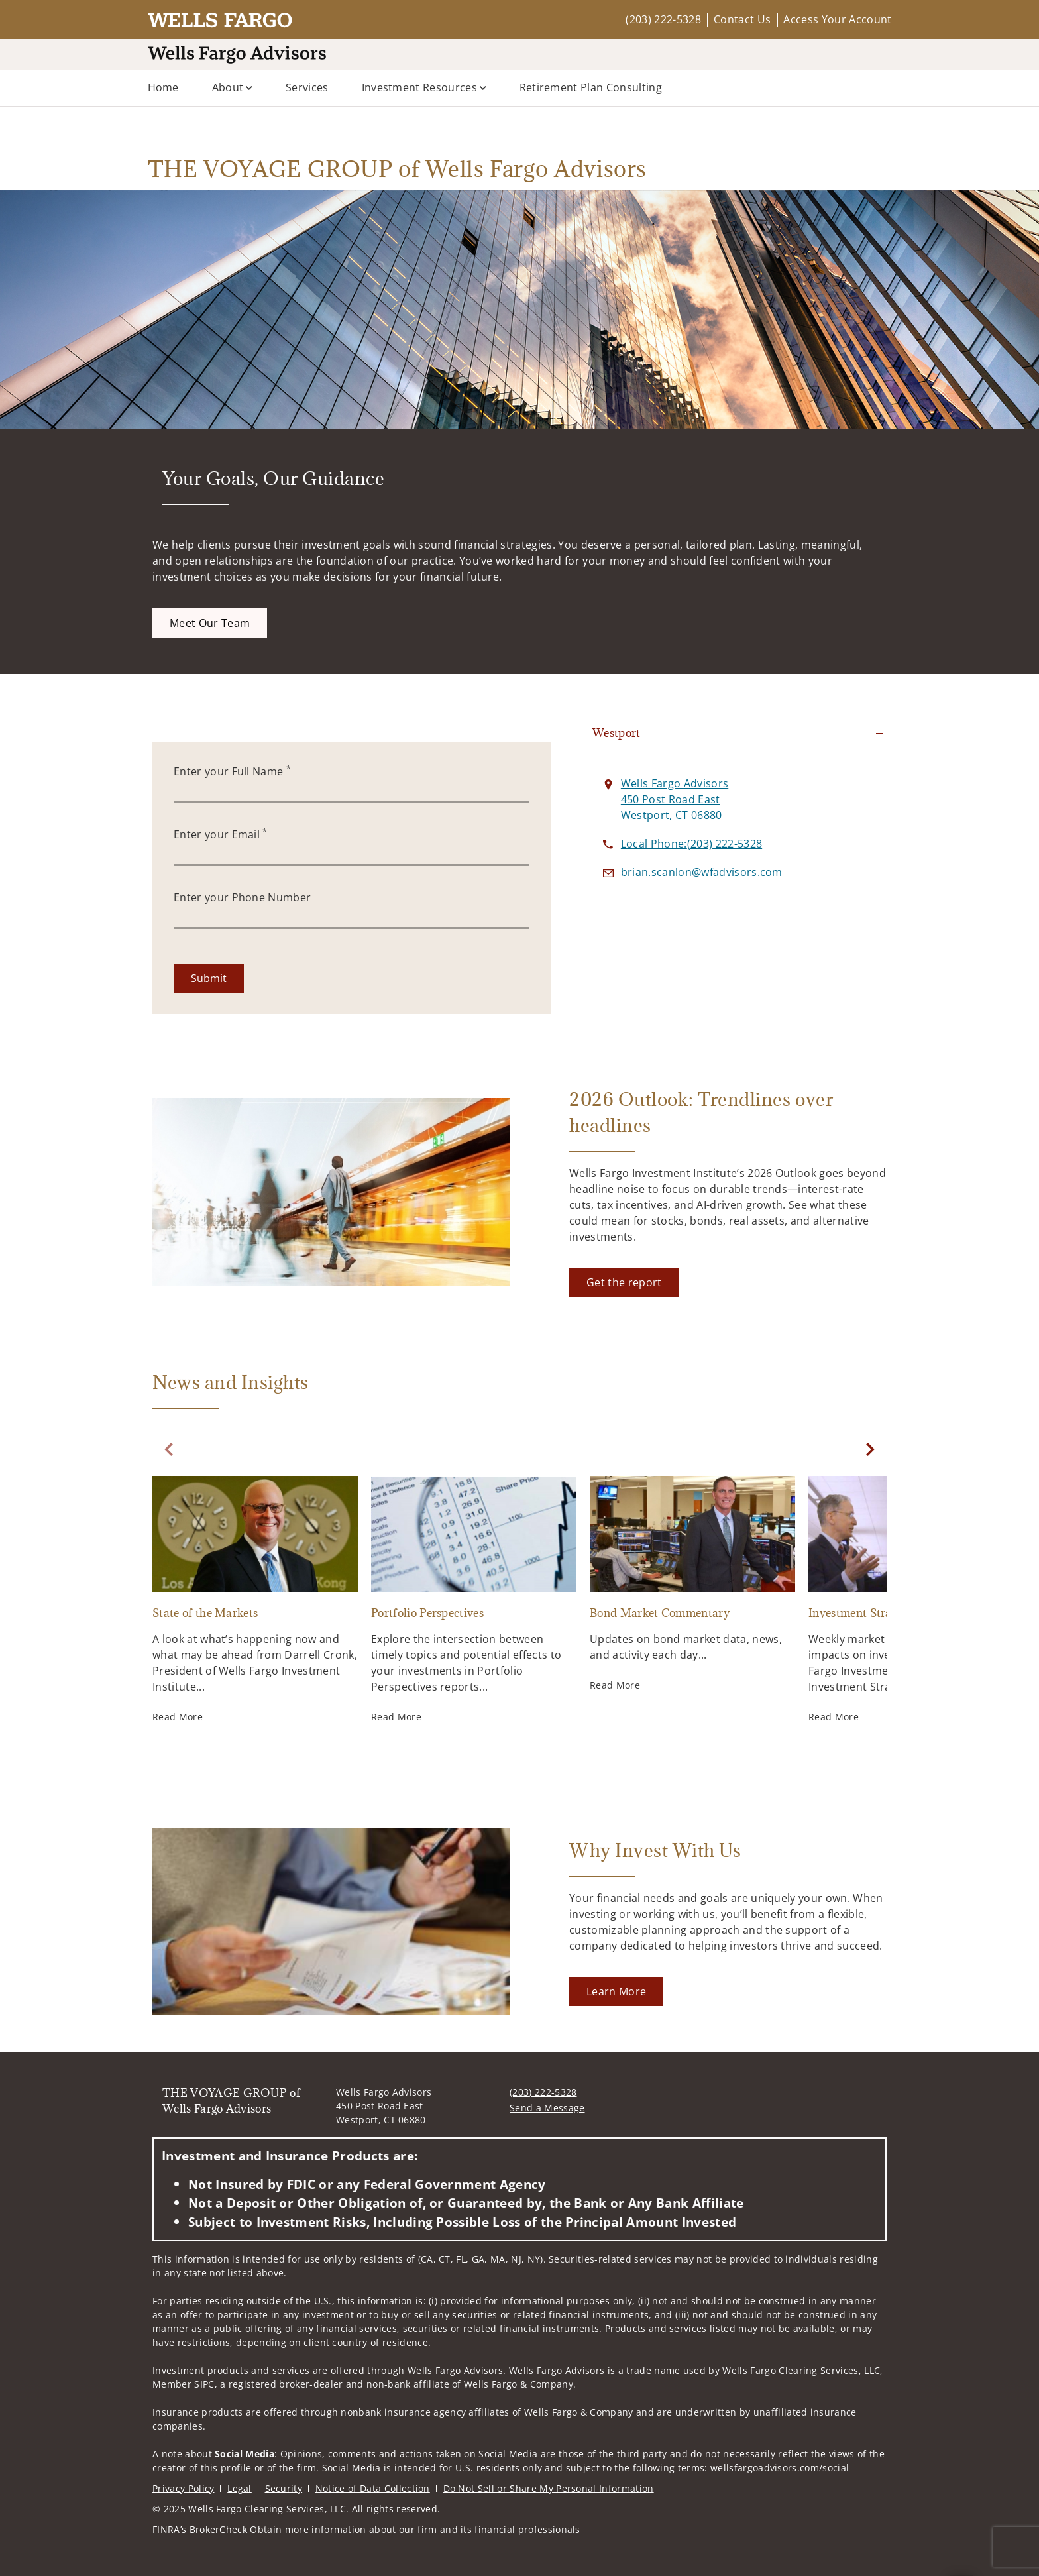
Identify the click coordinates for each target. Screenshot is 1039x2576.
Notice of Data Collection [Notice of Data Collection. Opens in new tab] (372, 2488)
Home (163, 87)
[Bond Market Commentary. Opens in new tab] (692, 1584)
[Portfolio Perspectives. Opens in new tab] (473, 1600)
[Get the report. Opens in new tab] (624, 1282)
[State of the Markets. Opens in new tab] (255, 1600)
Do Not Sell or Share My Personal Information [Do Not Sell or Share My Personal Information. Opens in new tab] (548, 2488)
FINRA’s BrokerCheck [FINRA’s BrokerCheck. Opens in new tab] (199, 2529)
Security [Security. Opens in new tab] (284, 2488)
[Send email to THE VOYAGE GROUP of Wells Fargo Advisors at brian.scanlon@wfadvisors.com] (702, 872)
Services (307, 87)
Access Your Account (837, 19)
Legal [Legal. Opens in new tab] (239, 2488)
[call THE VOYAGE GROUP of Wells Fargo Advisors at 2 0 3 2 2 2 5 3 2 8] (691, 843)
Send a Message (547, 2107)
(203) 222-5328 (663, 19)
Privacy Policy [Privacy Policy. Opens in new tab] (183, 2488)
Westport (616, 733)
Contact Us (742, 19)
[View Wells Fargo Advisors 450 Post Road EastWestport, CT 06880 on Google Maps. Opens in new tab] (674, 799)
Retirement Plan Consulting (591, 87)
